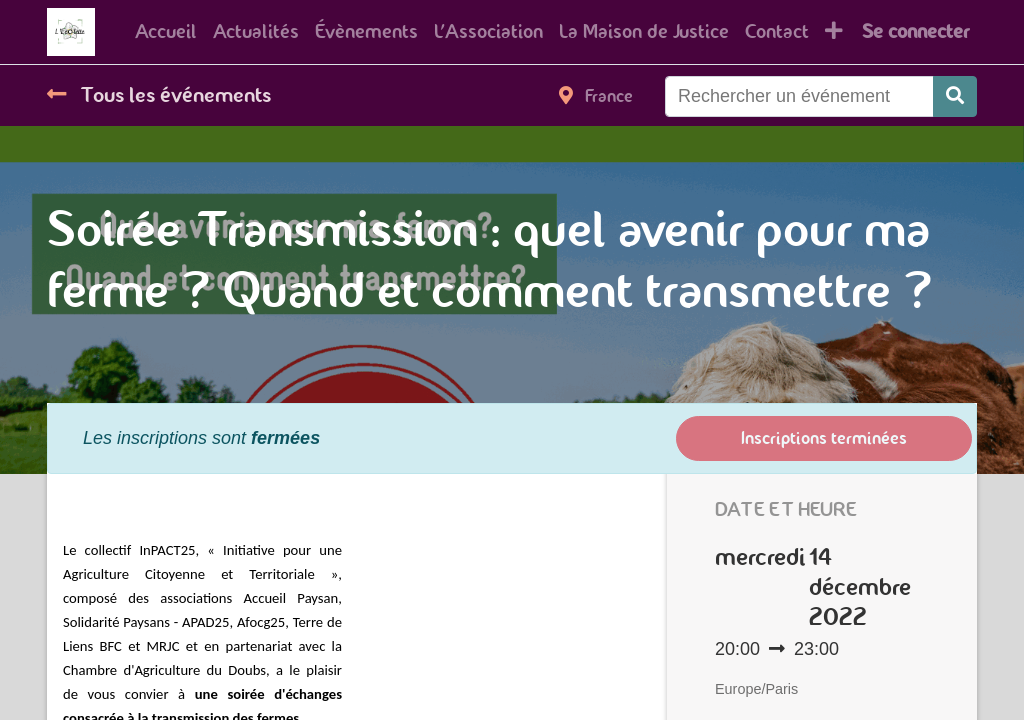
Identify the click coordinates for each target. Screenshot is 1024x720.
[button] (834, 32)
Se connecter (915, 31)
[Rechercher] (955, 96)
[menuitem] (166, 32)
